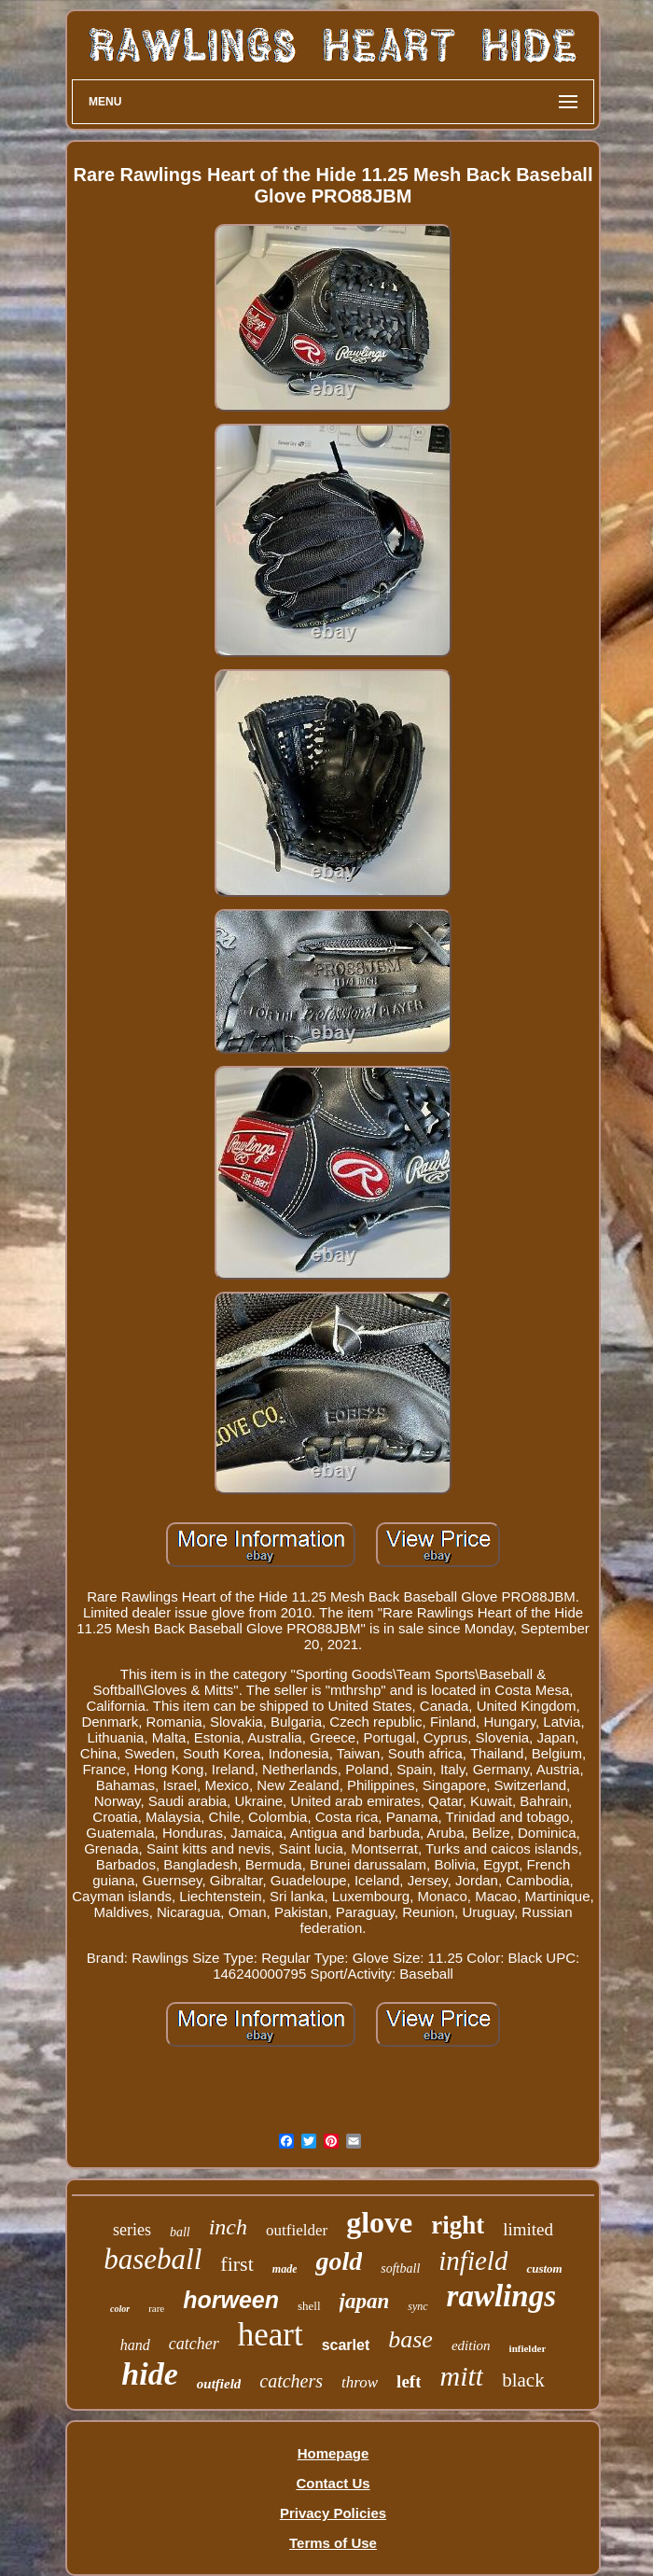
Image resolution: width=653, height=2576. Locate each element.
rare (156, 2308)
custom (544, 2268)
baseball (152, 2259)
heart (270, 2335)
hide (149, 2374)
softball (400, 2268)
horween (231, 2300)
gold (338, 2261)
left (408, 2381)
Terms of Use (333, 2543)
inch (228, 2227)
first (236, 2263)
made (285, 2268)
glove (379, 2222)
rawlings (501, 2296)
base (410, 2339)
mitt (461, 2375)
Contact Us (332, 2483)
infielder (528, 2348)
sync (417, 2306)
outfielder (296, 2230)
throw (359, 2382)
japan (365, 2301)
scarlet (346, 2345)
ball (180, 2232)
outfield (219, 2383)
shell (309, 2306)
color (120, 2308)
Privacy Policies (333, 2513)
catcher (194, 2343)
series (132, 2229)
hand (135, 2345)
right (457, 2225)
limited (528, 2229)
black (523, 2380)
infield (472, 2260)
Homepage (333, 2453)
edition (471, 2345)
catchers (291, 2381)
